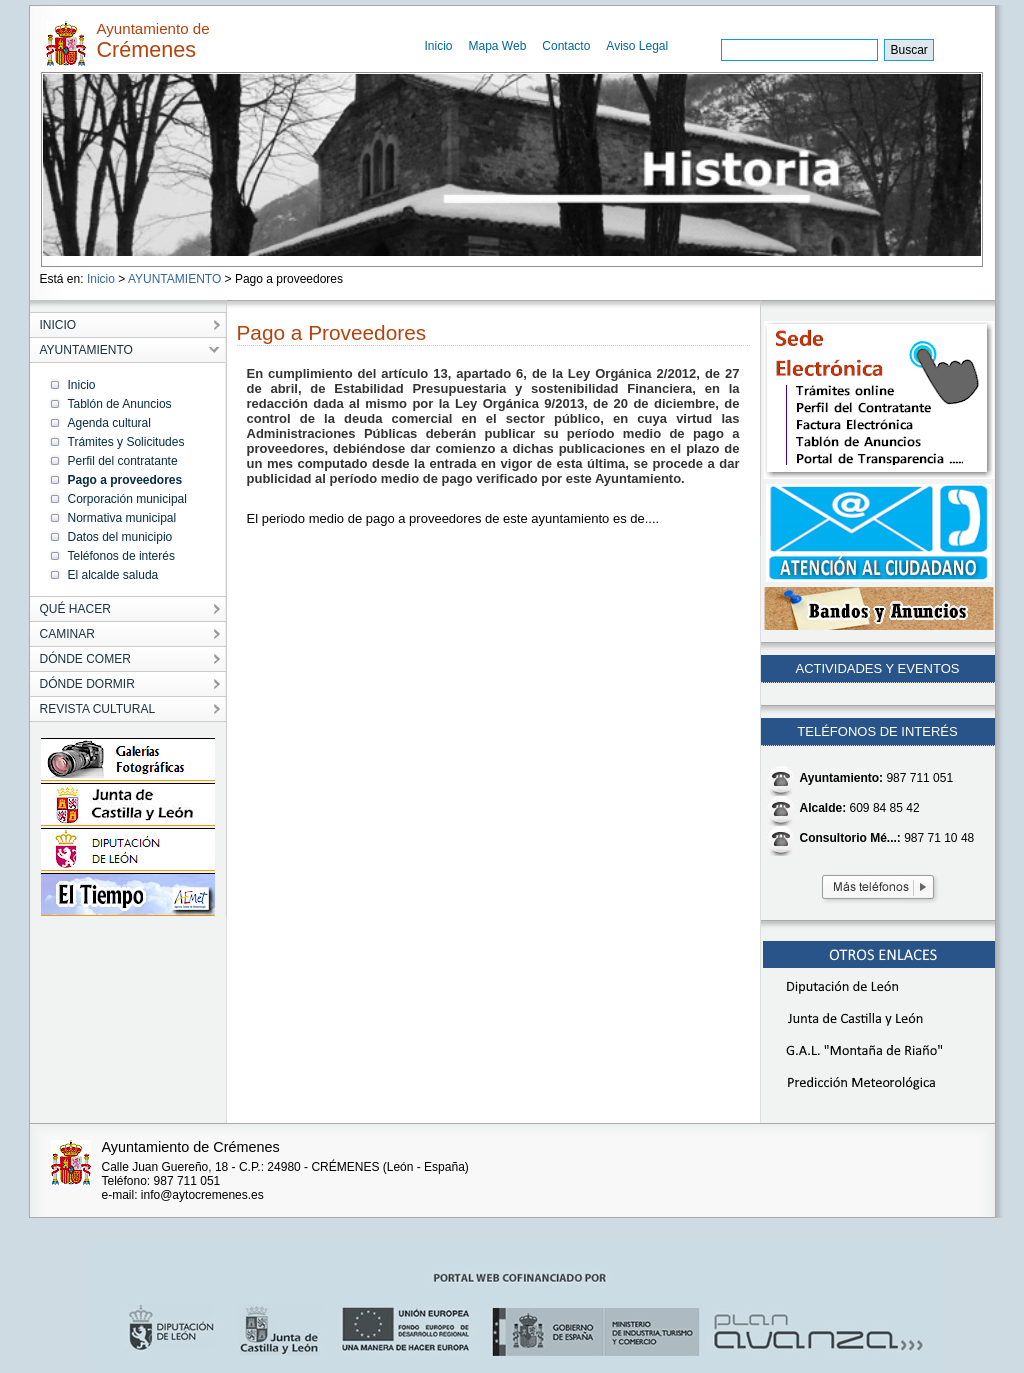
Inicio (439, 46)
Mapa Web (498, 46)
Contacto (566, 46)
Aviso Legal (637, 46)
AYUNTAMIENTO (174, 279)
